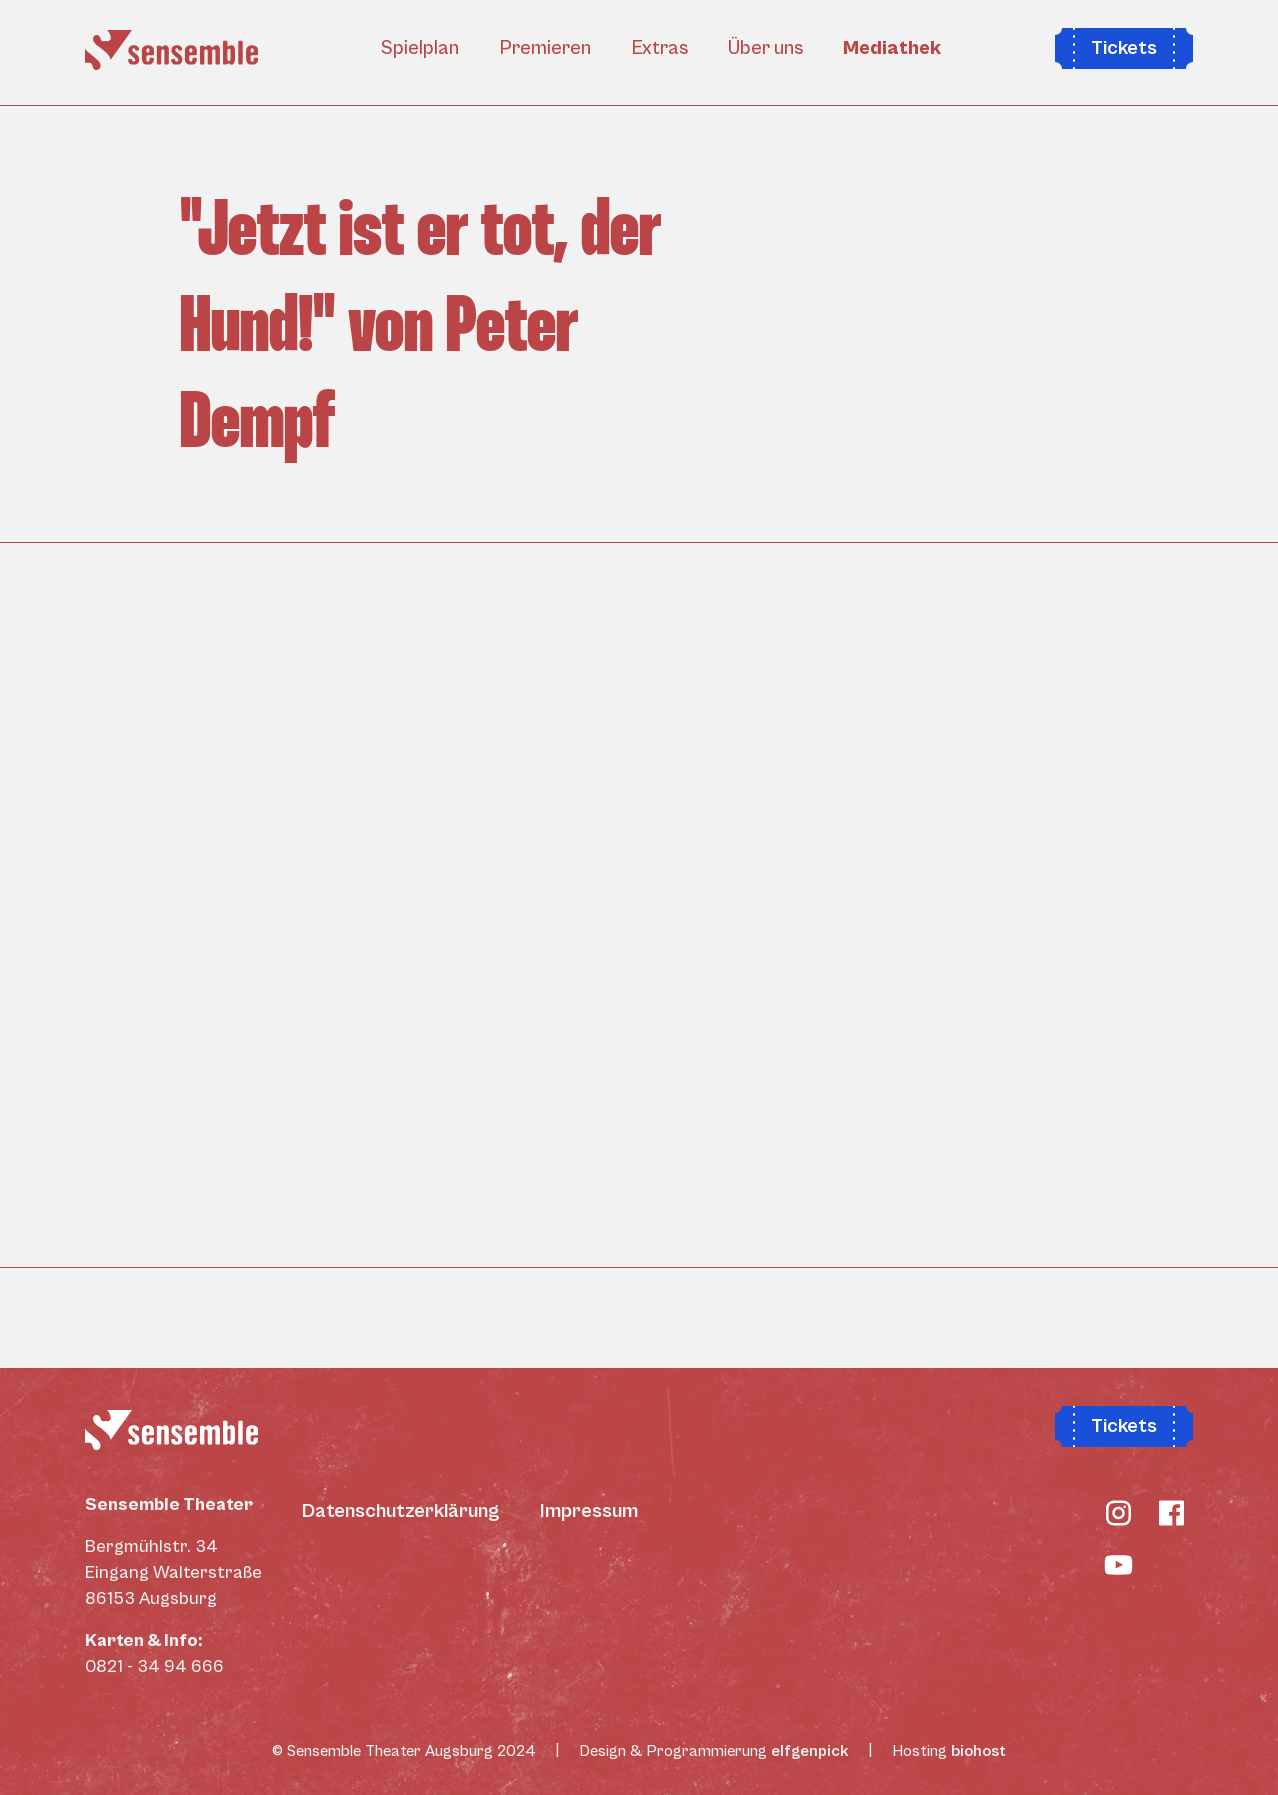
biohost (978, 1751)
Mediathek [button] (892, 48)
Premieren (545, 48)
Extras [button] (659, 48)
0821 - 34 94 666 (154, 1666)
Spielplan (420, 48)
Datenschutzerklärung (401, 1511)
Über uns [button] (765, 48)
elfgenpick (810, 1751)
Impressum (589, 1511)
